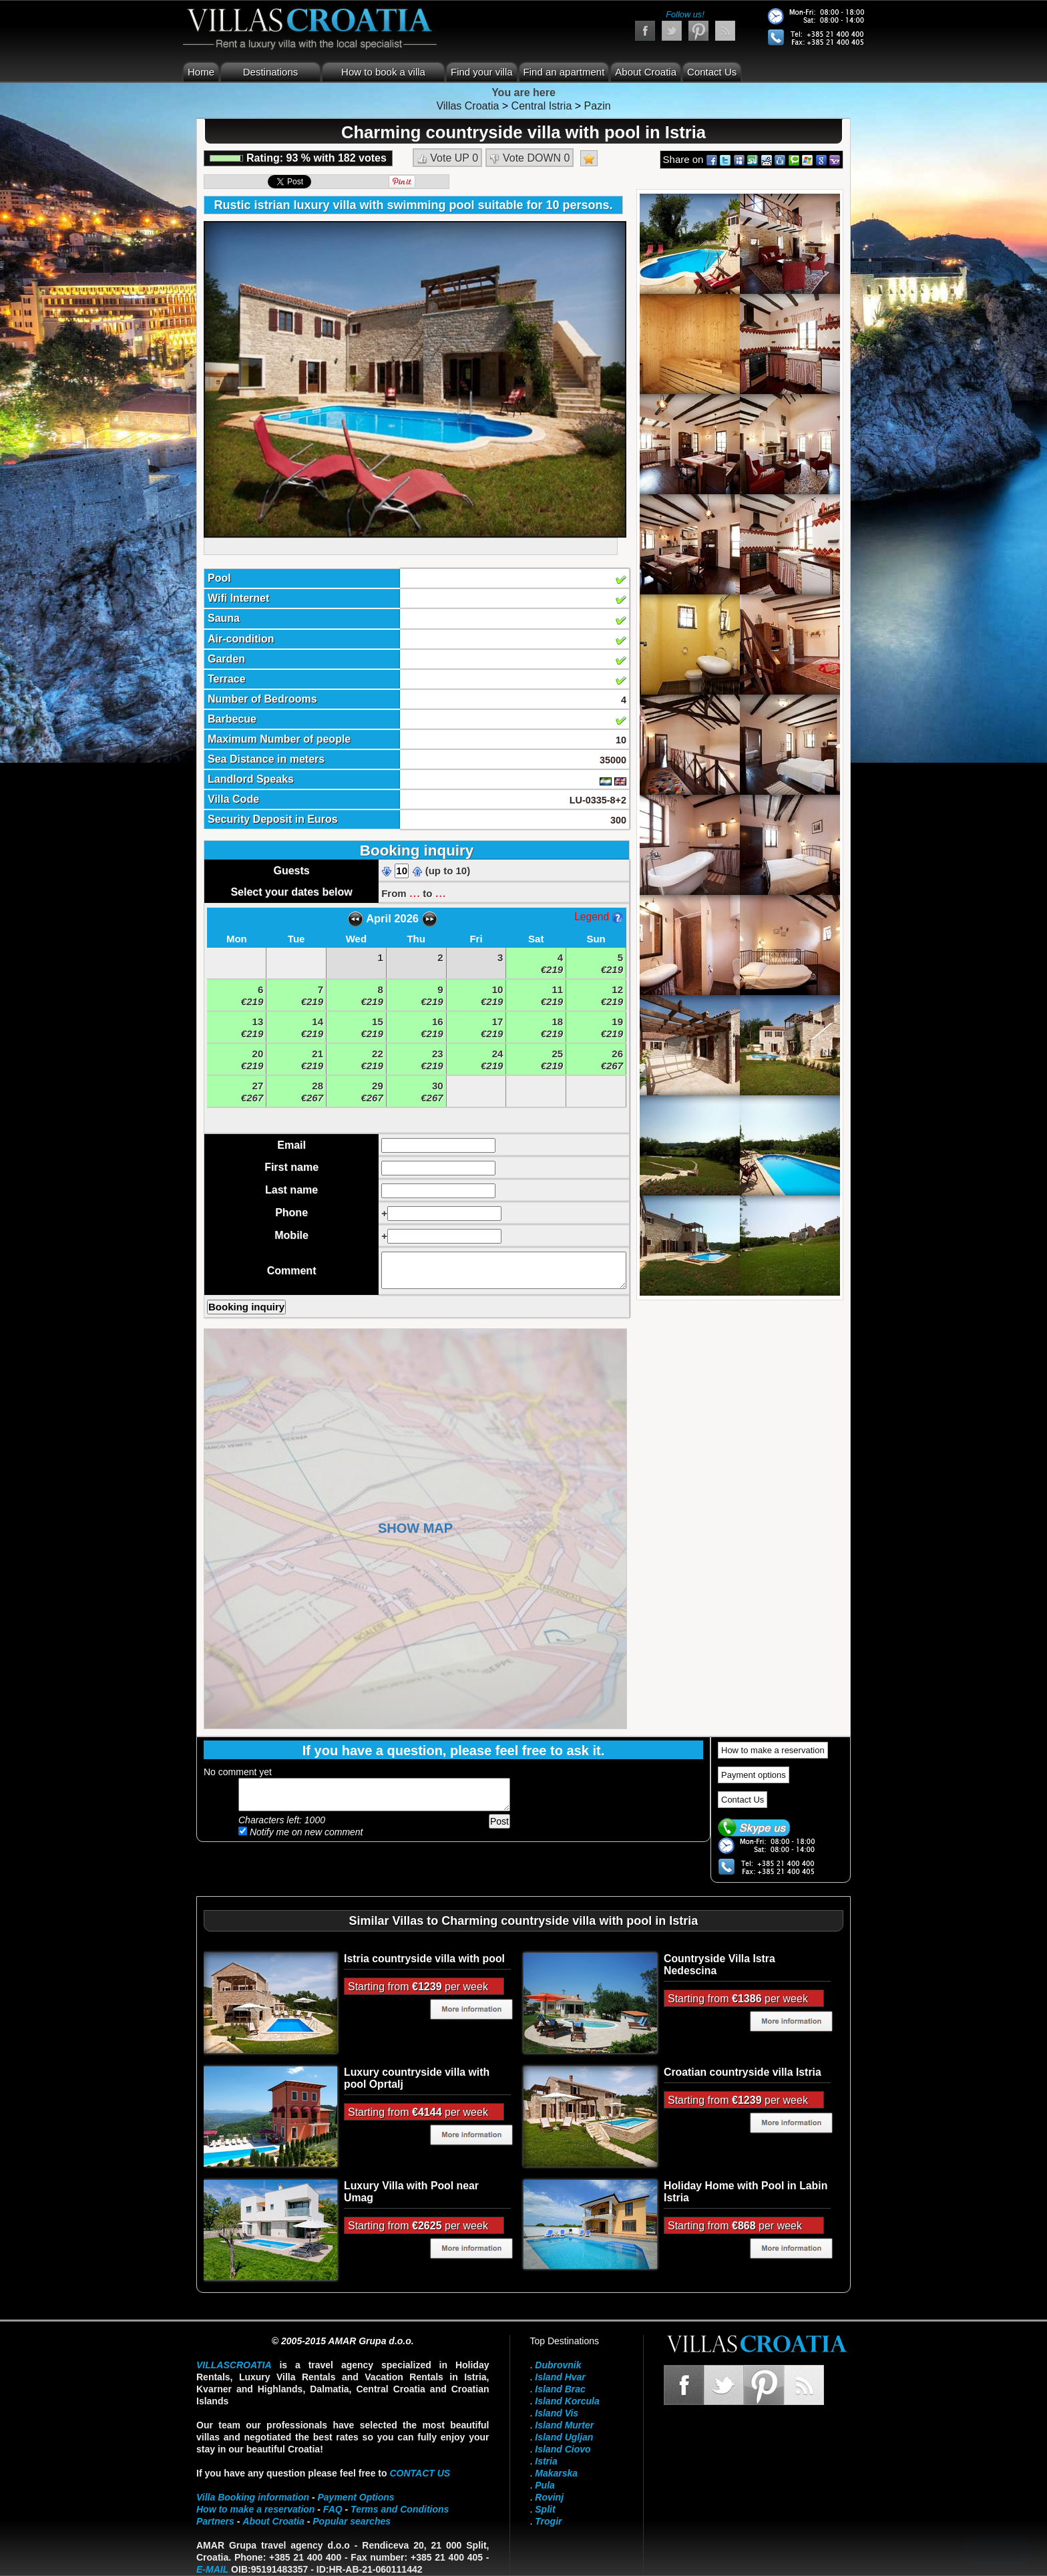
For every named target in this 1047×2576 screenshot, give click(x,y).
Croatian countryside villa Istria (742, 2072)
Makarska (556, 2473)
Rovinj (549, 2497)
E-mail (212, 2569)
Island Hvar (560, 2377)
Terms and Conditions (400, 2509)
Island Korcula (567, 2401)
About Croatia (645, 71)
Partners (215, 2521)
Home (201, 71)
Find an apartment (564, 71)
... (414, 892)
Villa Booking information (252, 2497)
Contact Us (712, 71)
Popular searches (351, 2521)
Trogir (548, 2521)
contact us (419, 2473)
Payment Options (356, 2497)
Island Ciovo (562, 2449)
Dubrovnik (558, 2365)
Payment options (753, 1775)
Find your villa (482, 71)
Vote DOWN (529, 158)
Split (545, 2509)
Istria (546, 2461)
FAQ (333, 2509)
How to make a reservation (773, 1750)
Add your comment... (374, 1794)
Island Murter (564, 2425)
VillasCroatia (234, 2365)
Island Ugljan (564, 2437)
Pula (545, 2485)
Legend (598, 916)
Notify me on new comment (300, 1832)
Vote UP (447, 158)
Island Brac (560, 2389)
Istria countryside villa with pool (424, 1958)
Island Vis (556, 2413)
